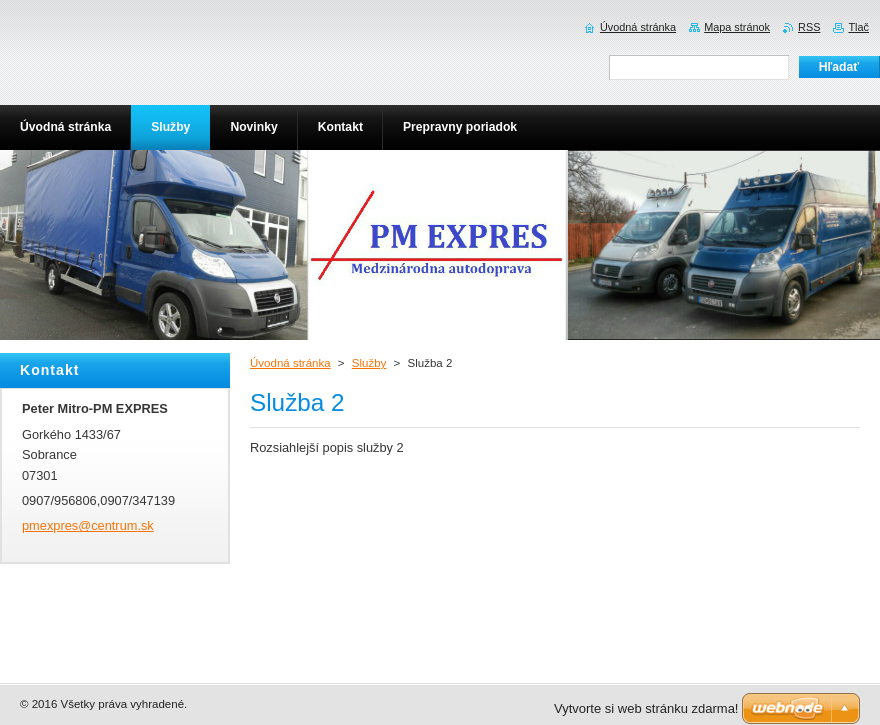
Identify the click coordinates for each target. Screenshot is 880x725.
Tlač (858, 27)
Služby (369, 363)
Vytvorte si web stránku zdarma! (646, 708)
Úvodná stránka (290, 363)
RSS (809, 27)
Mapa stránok (737, 27)
